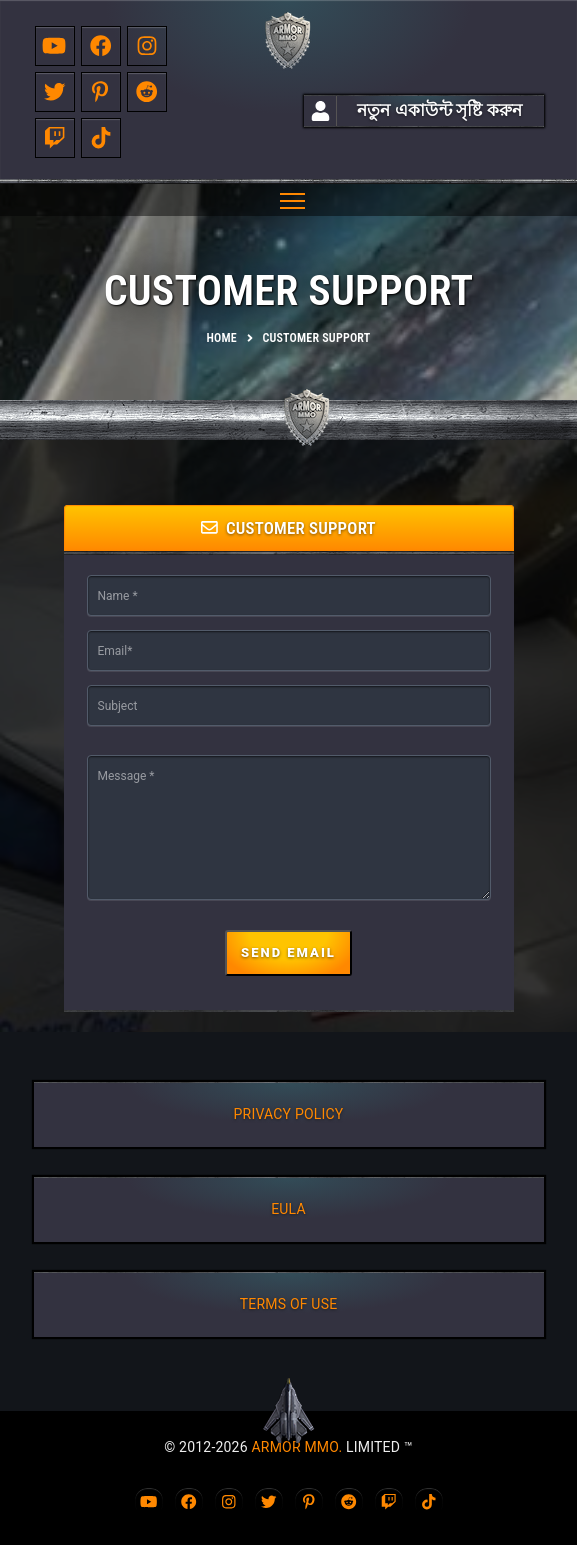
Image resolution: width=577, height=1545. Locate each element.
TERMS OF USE (289, 1304)
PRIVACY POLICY (289, 1114)
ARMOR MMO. (296, 1447)
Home (222, 338)
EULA (288, 1209)
